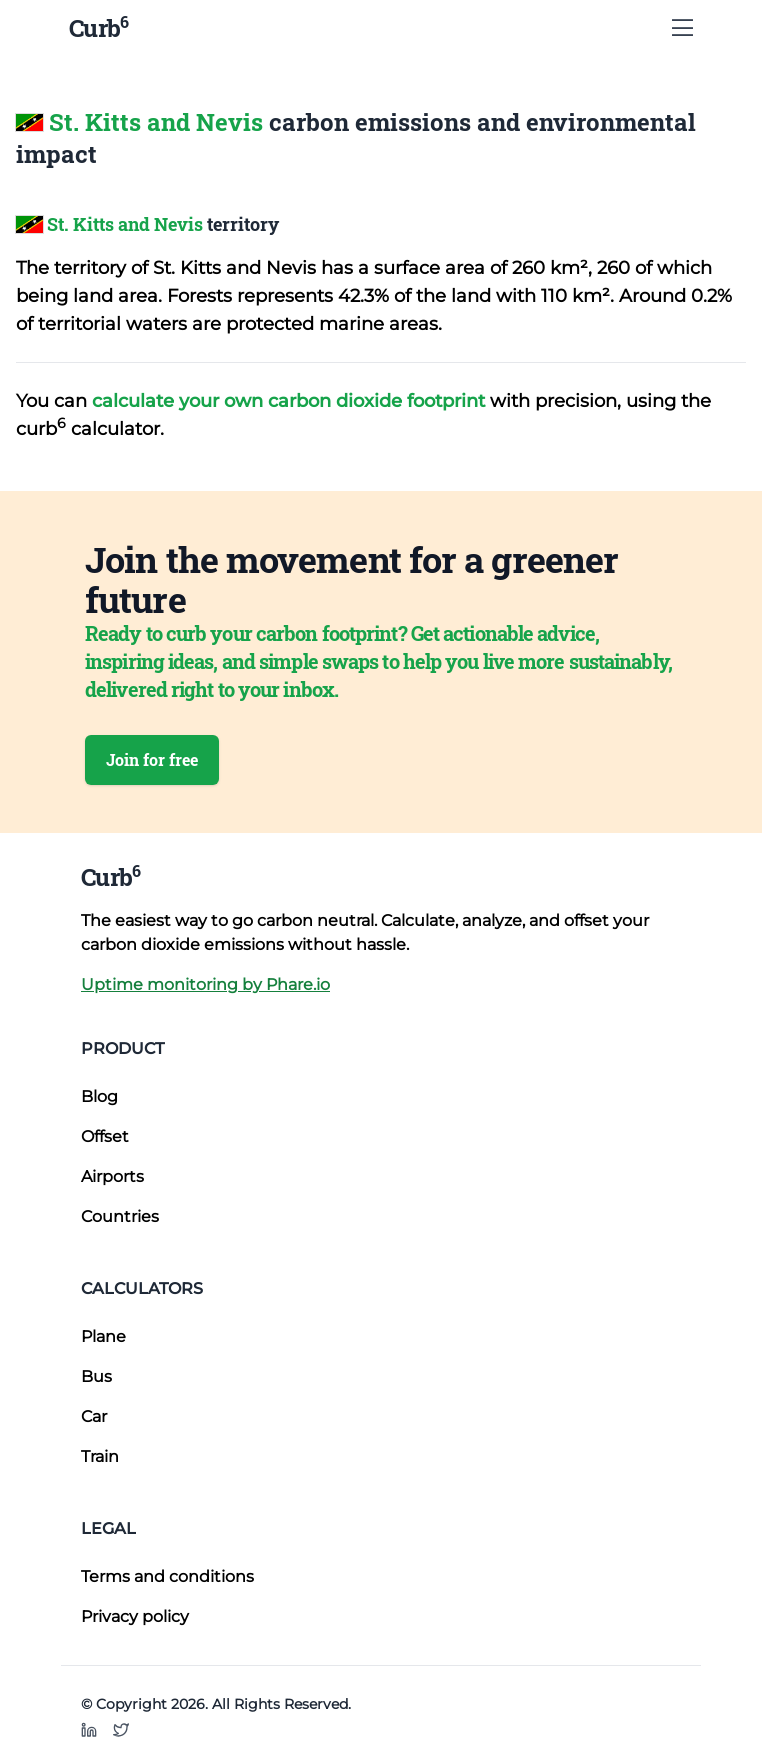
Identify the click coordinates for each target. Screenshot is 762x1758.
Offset (105, 1136)
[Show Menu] (682, 28)
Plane (103, 1336)
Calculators (142, 1288)
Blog (99, 1096)
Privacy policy (135, 1616)
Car (94, 1416)
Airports (112, 1176)
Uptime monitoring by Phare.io (205, 984)
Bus (96, 1376)
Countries (120, 1216)
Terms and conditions (167, 1576)
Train (100, 1456)
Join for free (152, 759)
